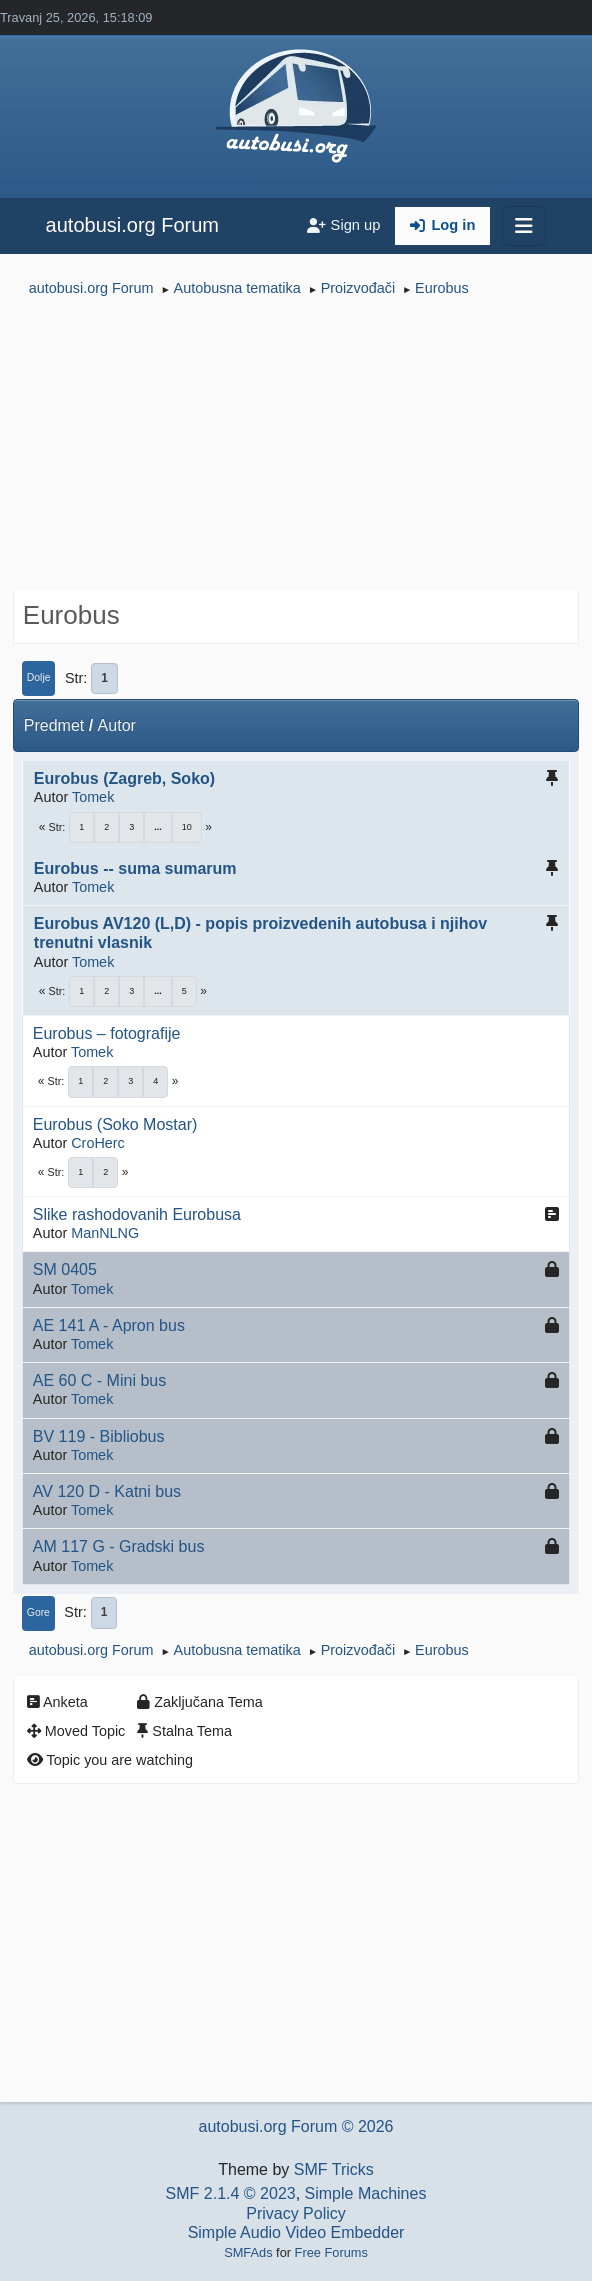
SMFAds (248, 2252)
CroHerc (98, 1143)
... (158, 827)
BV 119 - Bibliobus (99, 1436)
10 (187, 827)
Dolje (39, 677)
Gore (38, 1612)
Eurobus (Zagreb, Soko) (124, 778)
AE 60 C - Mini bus (99, 1380)
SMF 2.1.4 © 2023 (231, 2193)
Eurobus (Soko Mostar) (115, 1124)
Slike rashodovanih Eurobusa (137, 1214)
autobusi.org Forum (132, 225)
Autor (117, 725)
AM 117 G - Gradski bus (119, 1546)
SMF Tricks (334, 2169)
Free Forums (331, 2252)
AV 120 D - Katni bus (107, 1491)
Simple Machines (366, 2193)
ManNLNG (105, 1233)
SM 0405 (65, 1269)
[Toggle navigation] (524, 226)
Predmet (54, 725)
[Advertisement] (296, 446)
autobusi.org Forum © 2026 (295, 2126)
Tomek (93, 797)
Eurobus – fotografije (107, 1033)
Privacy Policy (296, 2213)
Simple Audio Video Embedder (296, 2232)
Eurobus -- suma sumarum (135, 868)
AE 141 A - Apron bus (109, 1325)
